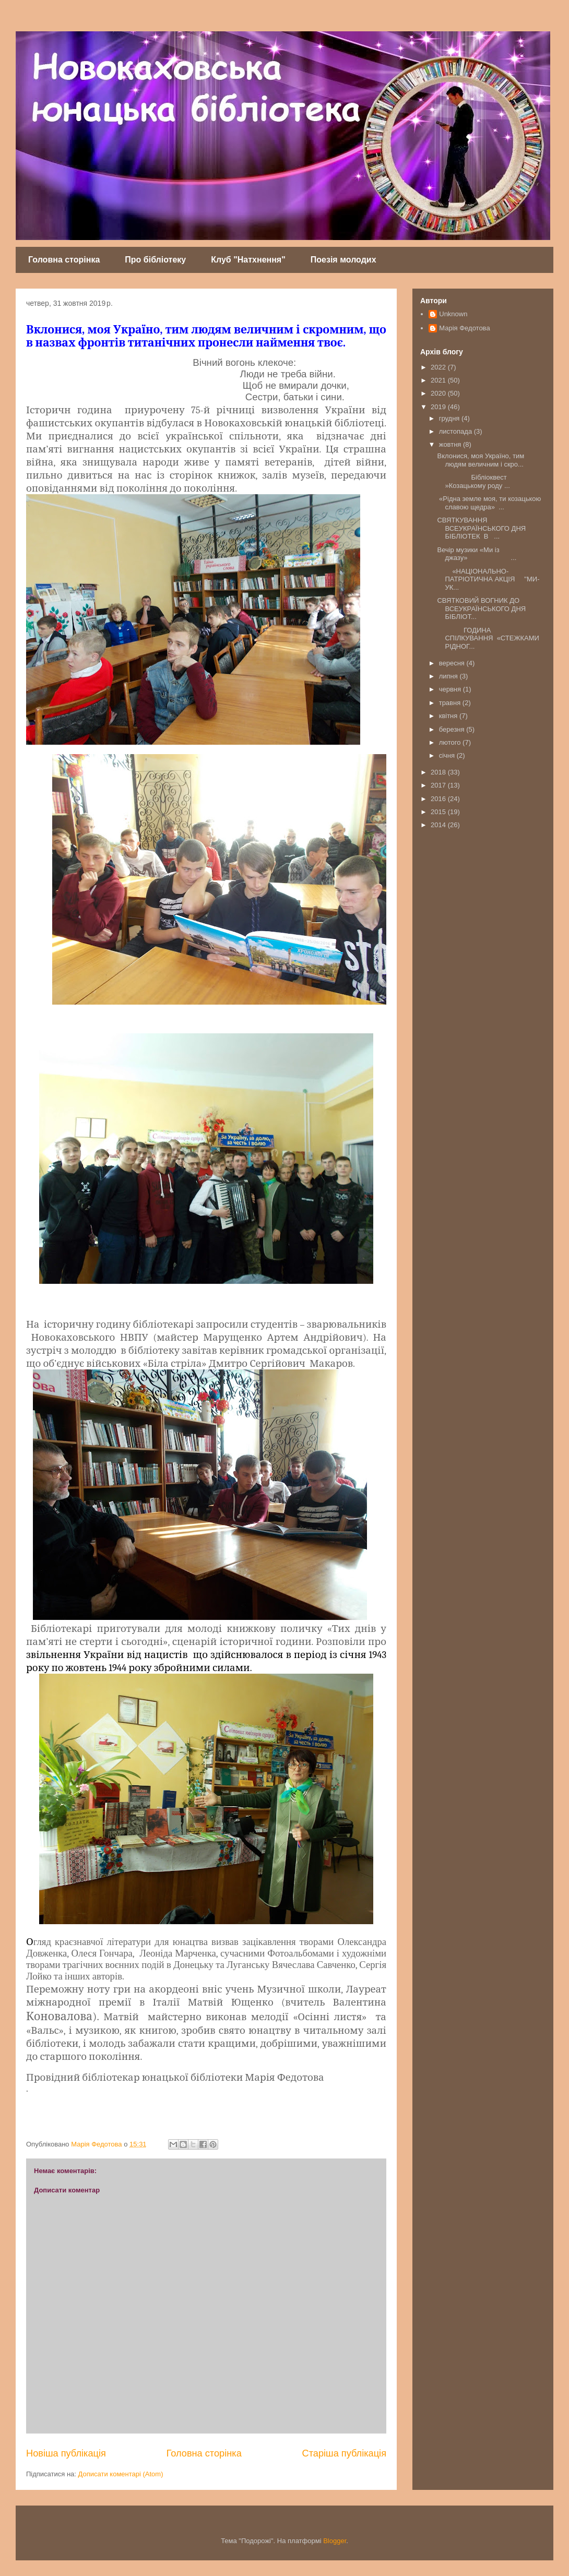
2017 (439, 785)
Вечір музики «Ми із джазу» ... (476, 554)
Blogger (334, 2541)
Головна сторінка (64, 259)
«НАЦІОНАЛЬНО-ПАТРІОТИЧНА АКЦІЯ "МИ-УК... (488, 579)
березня (453, 729)
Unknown (453, 314)
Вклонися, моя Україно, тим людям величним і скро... (480, 460)
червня (451, 689)
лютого (451, 742)
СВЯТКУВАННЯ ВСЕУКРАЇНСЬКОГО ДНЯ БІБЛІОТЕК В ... (481, 528)
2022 (439, 367)
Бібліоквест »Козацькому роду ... (473, 481)
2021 (439, 380)
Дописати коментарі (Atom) (120, 2474)
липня (449, 676)
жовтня (451, 444)
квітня (449, 716)
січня (448, 755)
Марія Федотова (464, 328)
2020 (439, 393)
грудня (450, 418)
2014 (439, 825)
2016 (439, 799)
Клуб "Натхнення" (248, 259)
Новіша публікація (66, 2453)
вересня (453, 663)
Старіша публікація (344, 2453)
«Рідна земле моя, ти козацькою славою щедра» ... (489, 503)
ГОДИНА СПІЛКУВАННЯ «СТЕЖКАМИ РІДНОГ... (488, 638)
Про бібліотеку (155, 259)
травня (451, 703)
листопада (456, 431)
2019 (439, 407)
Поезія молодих (343, 259)
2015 (439, 812)
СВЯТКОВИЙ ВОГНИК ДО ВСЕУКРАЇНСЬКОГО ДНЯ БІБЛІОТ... (481, 609)
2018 (439, 772)
